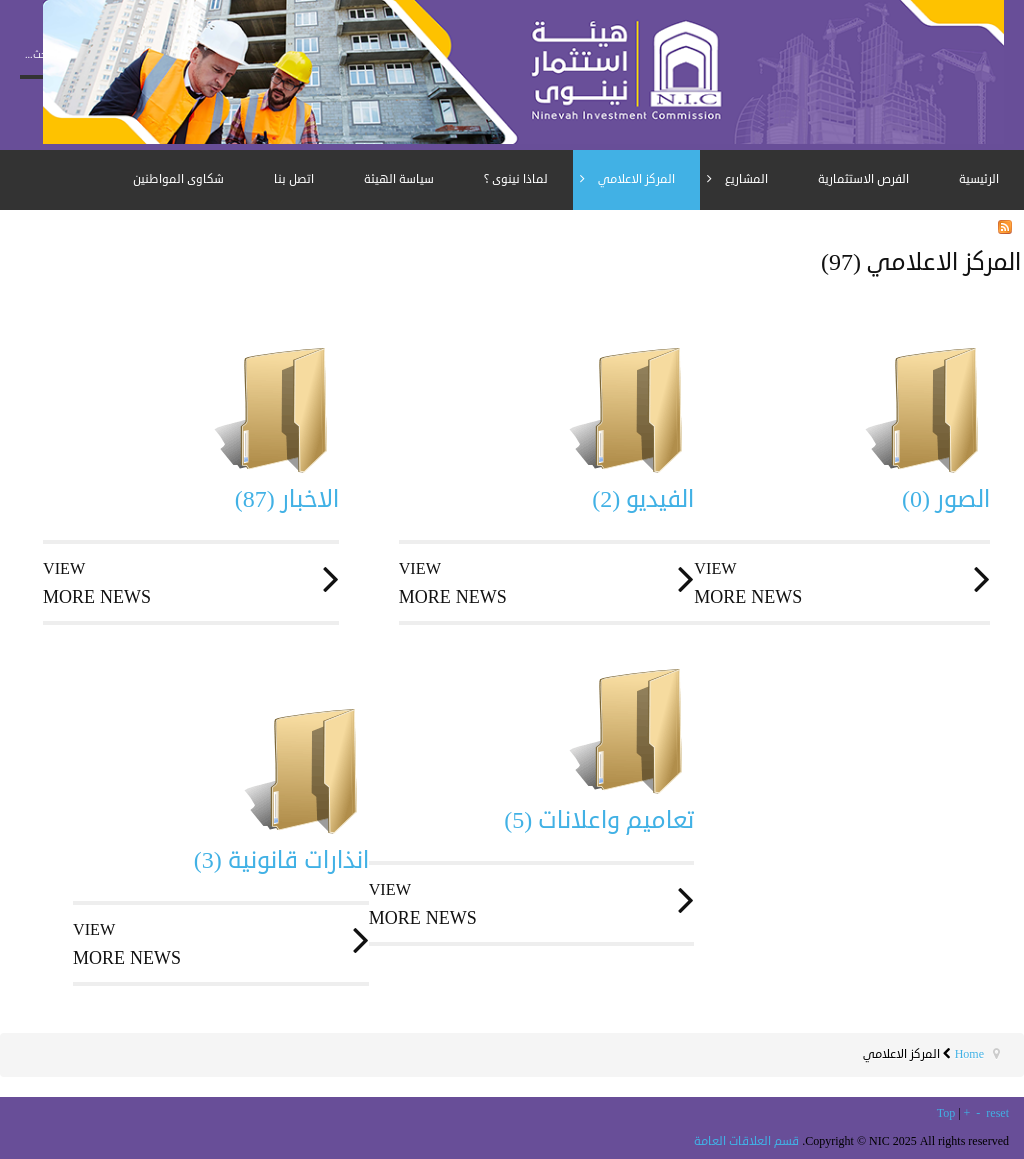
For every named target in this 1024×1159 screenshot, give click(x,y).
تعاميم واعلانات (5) (599, 820)
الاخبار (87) (287, 499)
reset (997, 1113)
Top (946, 1113)
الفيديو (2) (643, 499)
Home (969, 1054)
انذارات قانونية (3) (281, 860)
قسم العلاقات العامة (746, 1141)
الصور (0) (946, 499)
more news (191, 583)
